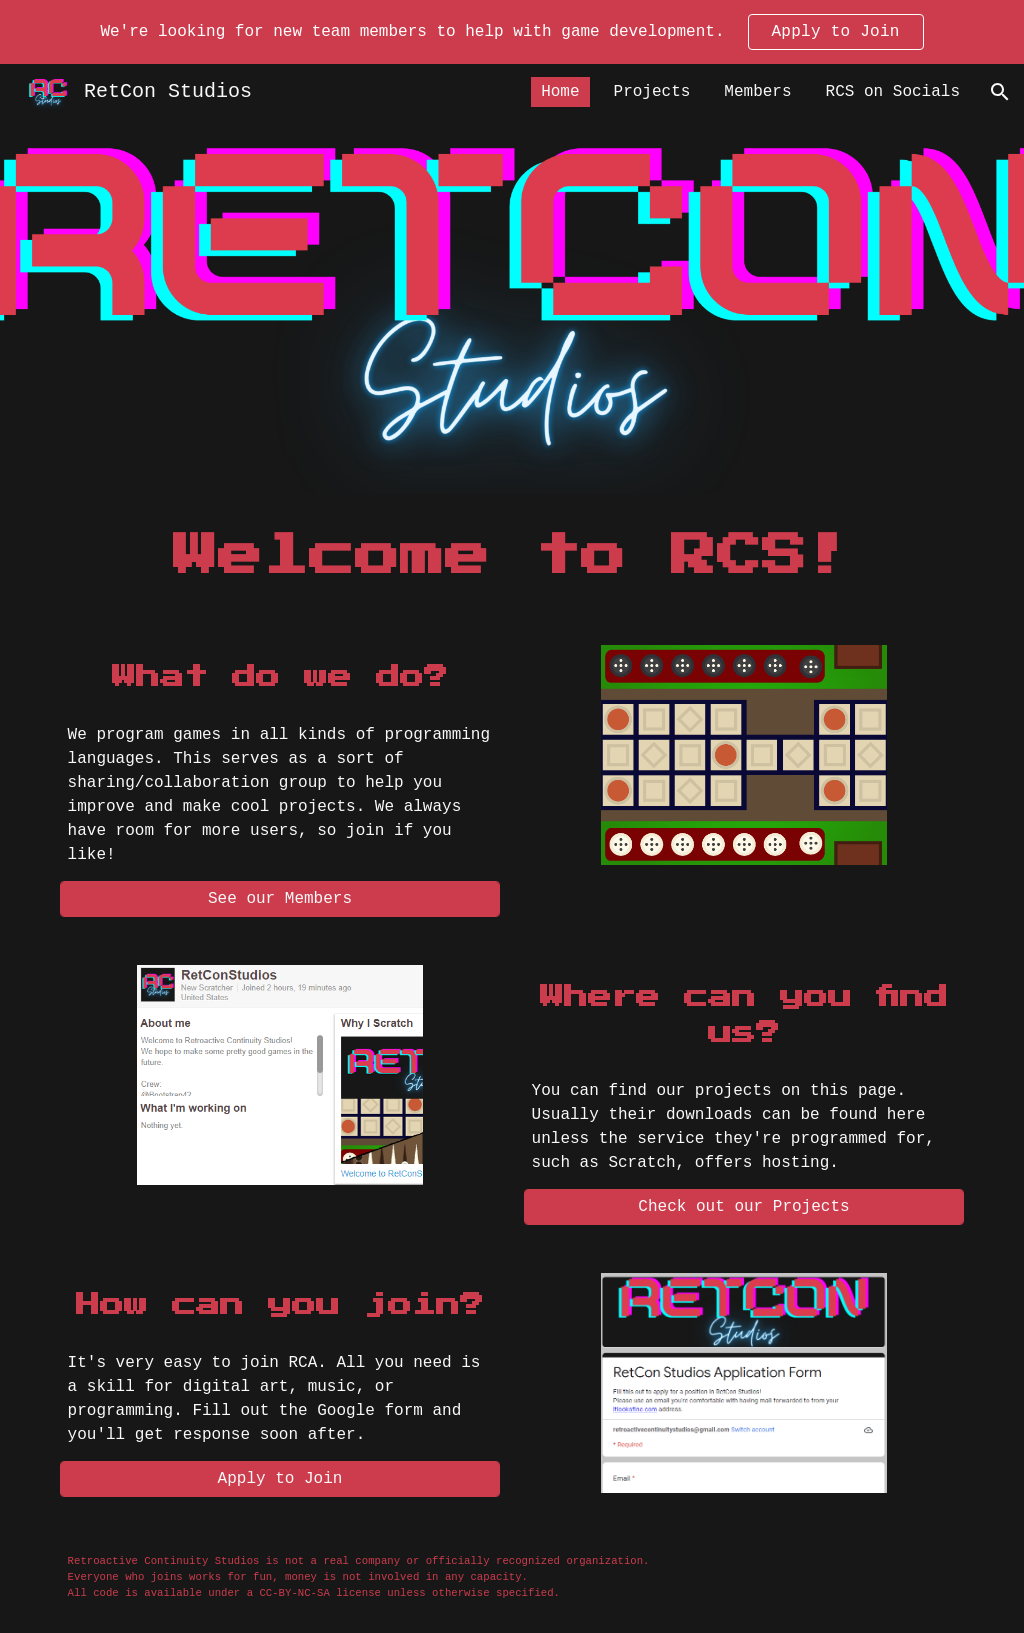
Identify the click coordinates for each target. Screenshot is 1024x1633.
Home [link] (560, 92)
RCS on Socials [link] (893, 92)
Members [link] (757, 92)
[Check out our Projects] (744, 1207)
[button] (1000, 92)
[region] (512, 32)
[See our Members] (280, 899)
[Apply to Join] (280, 1479)
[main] (512, 557)
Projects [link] (652, 92)
